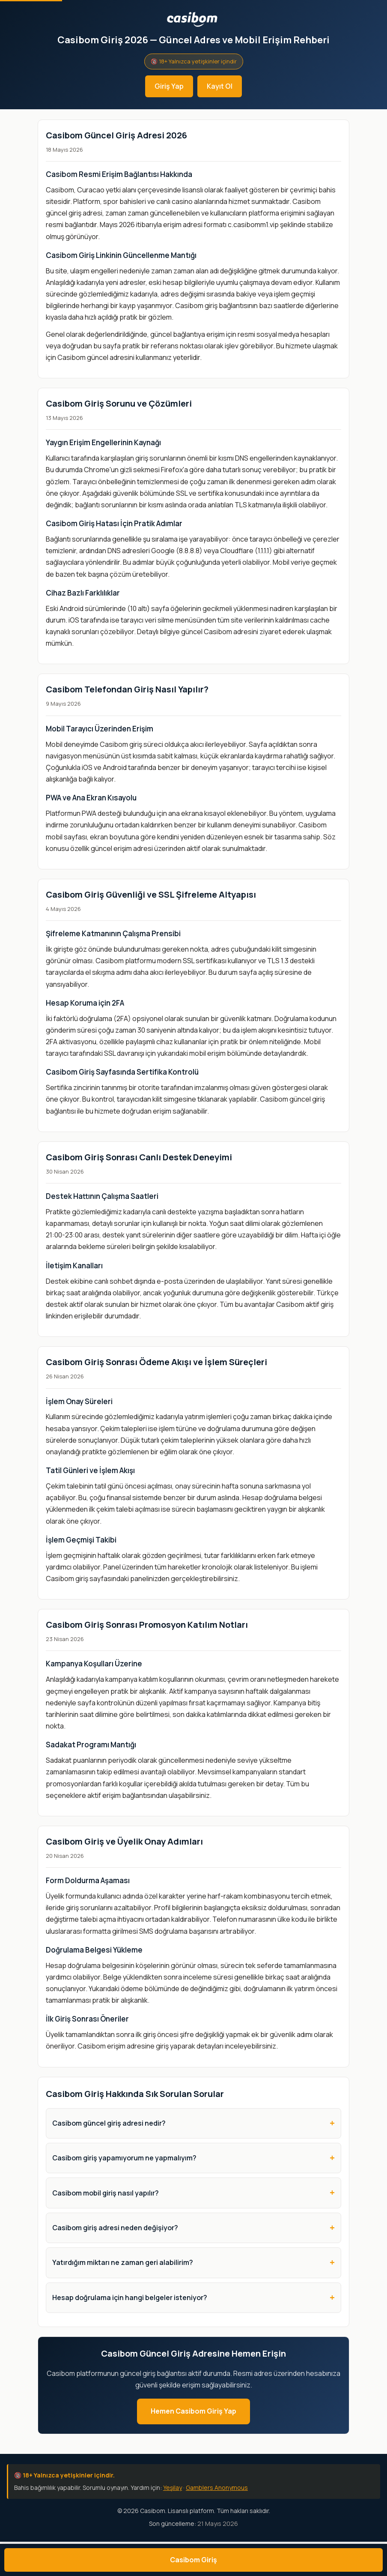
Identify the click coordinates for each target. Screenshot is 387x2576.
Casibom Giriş (193, 2559)
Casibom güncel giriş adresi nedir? (109, 2123)
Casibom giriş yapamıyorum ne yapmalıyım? (124, 2158)
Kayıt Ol (219, 86)
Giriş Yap (169, 86)
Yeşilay (172, 2487)
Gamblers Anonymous (217, 2487)
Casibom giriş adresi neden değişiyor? (115, 2227)
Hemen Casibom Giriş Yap (193, 2411)
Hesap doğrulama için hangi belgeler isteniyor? (129, 2297)
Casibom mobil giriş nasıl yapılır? (105, 2193)
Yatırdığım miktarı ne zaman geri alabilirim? (122, 2262)
